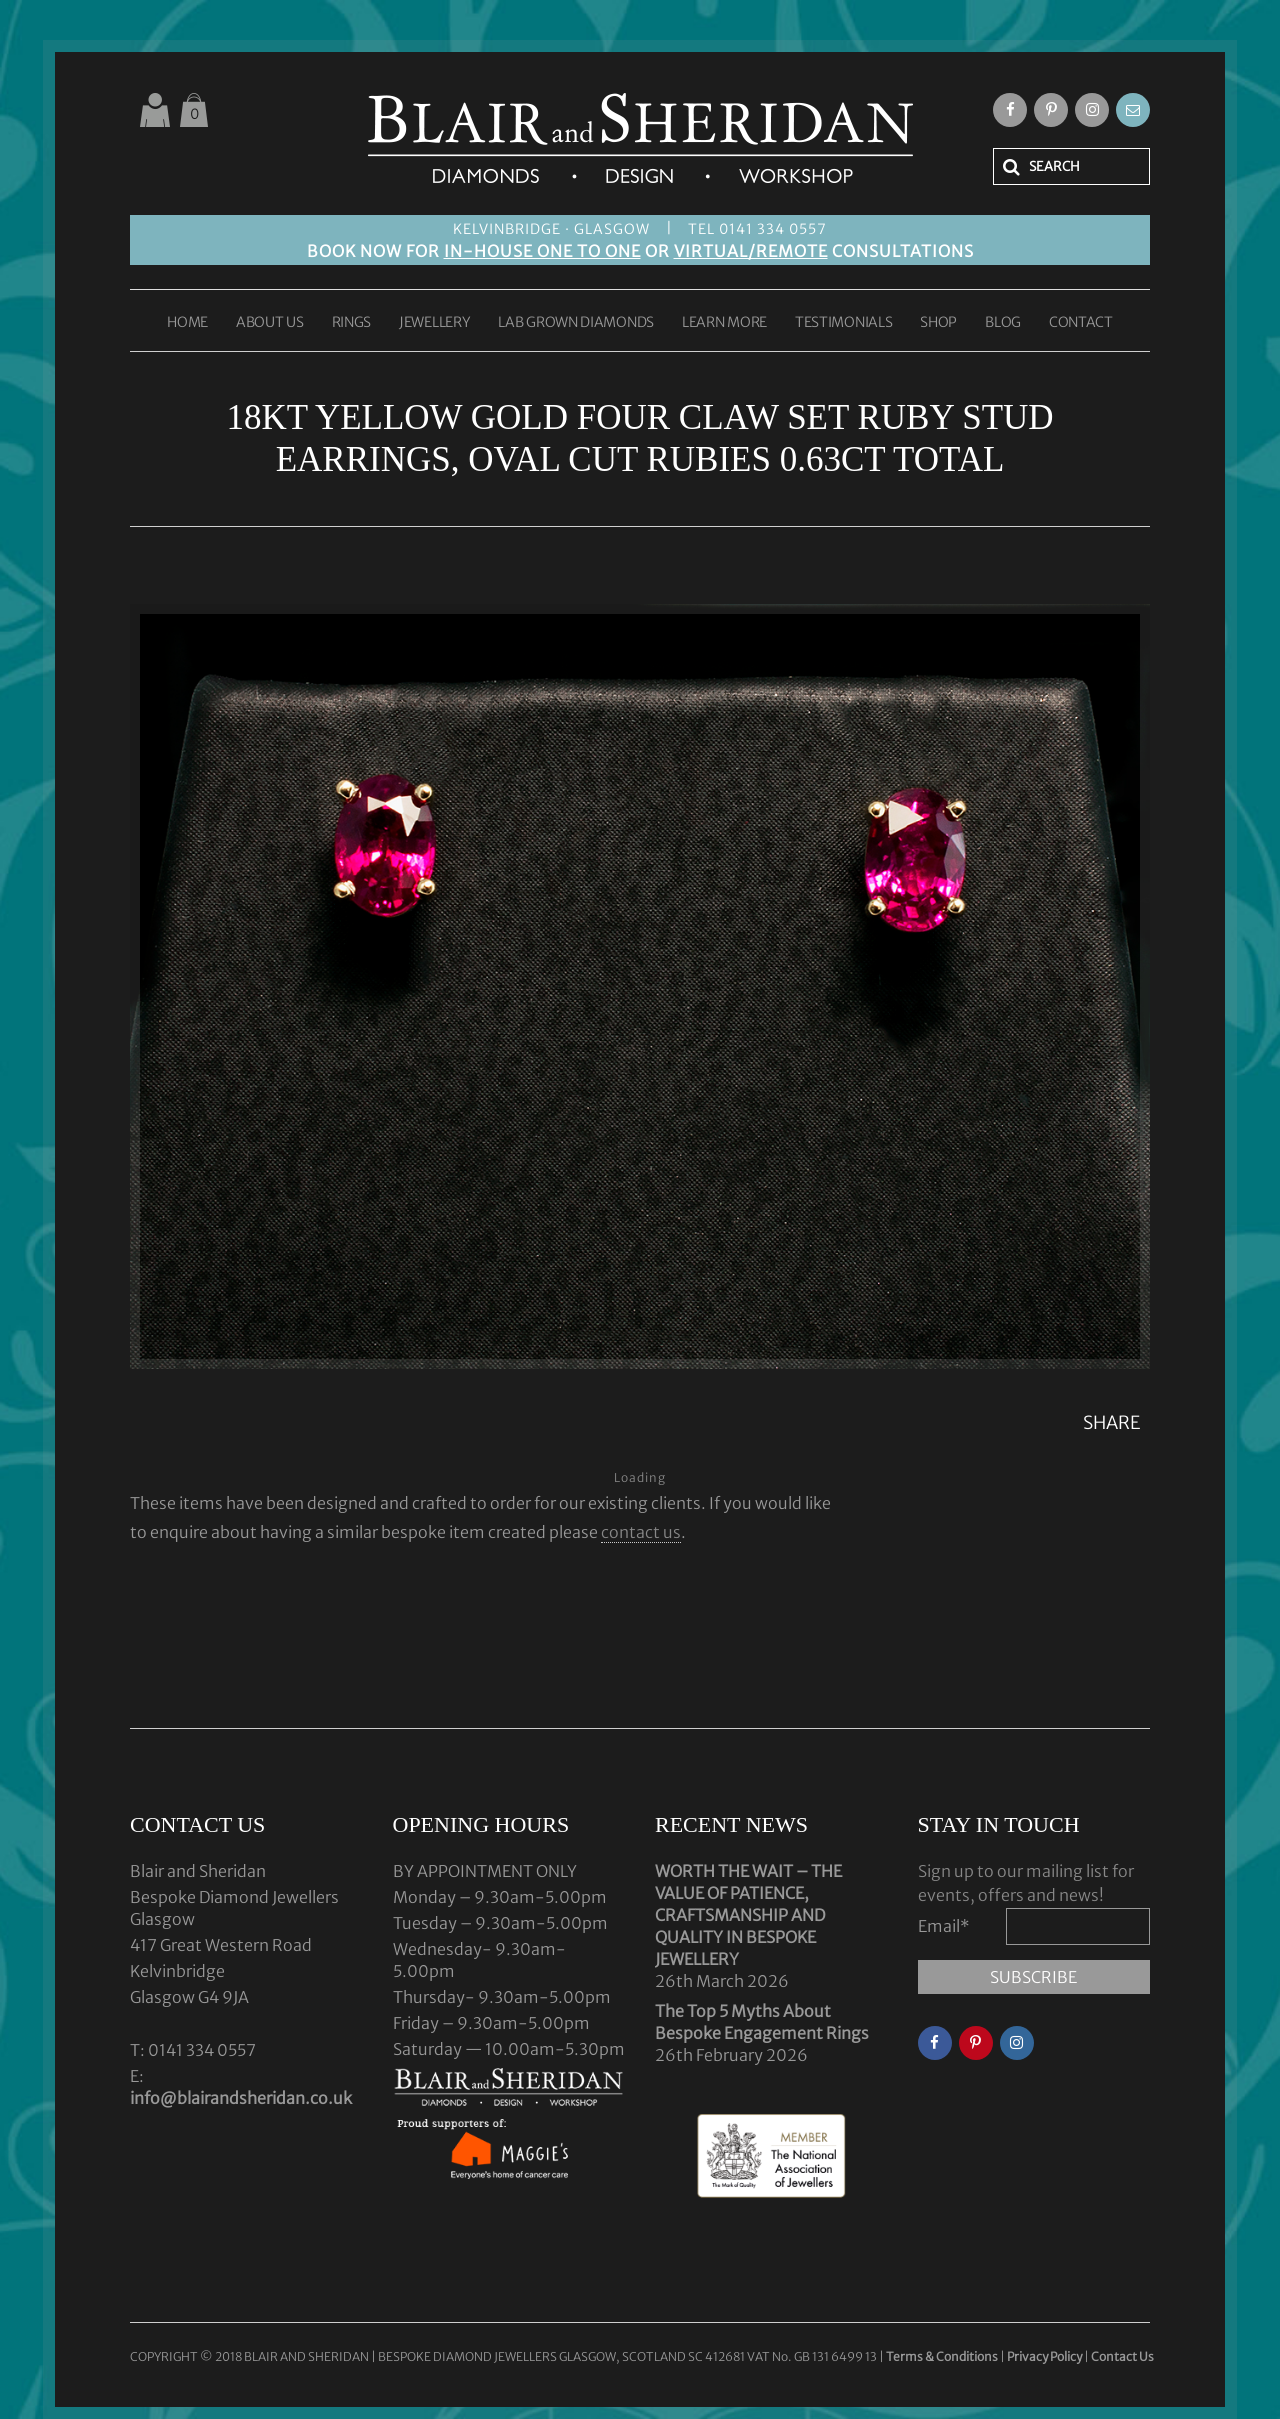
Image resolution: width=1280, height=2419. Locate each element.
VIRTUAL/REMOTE (751, 251)
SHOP (938, 323)
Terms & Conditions (943, 2356)
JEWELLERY (434, 323)
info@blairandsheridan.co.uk (241, 2098)
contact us (641, 1532)
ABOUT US (270, 323)
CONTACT (1081, 323)
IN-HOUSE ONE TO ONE (542, 251)
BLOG (1003, 323)
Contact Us (1122, 2356)
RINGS (352, 323)
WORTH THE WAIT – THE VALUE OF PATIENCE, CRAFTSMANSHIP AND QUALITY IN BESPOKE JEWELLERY (748, 1915)
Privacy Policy (1044, 2356)
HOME (187, 323)
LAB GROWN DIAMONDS (576, 323)
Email (944, 1926)
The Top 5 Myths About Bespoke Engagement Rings (762, 2022)
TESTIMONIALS (843, 323)
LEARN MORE (724, 323)
